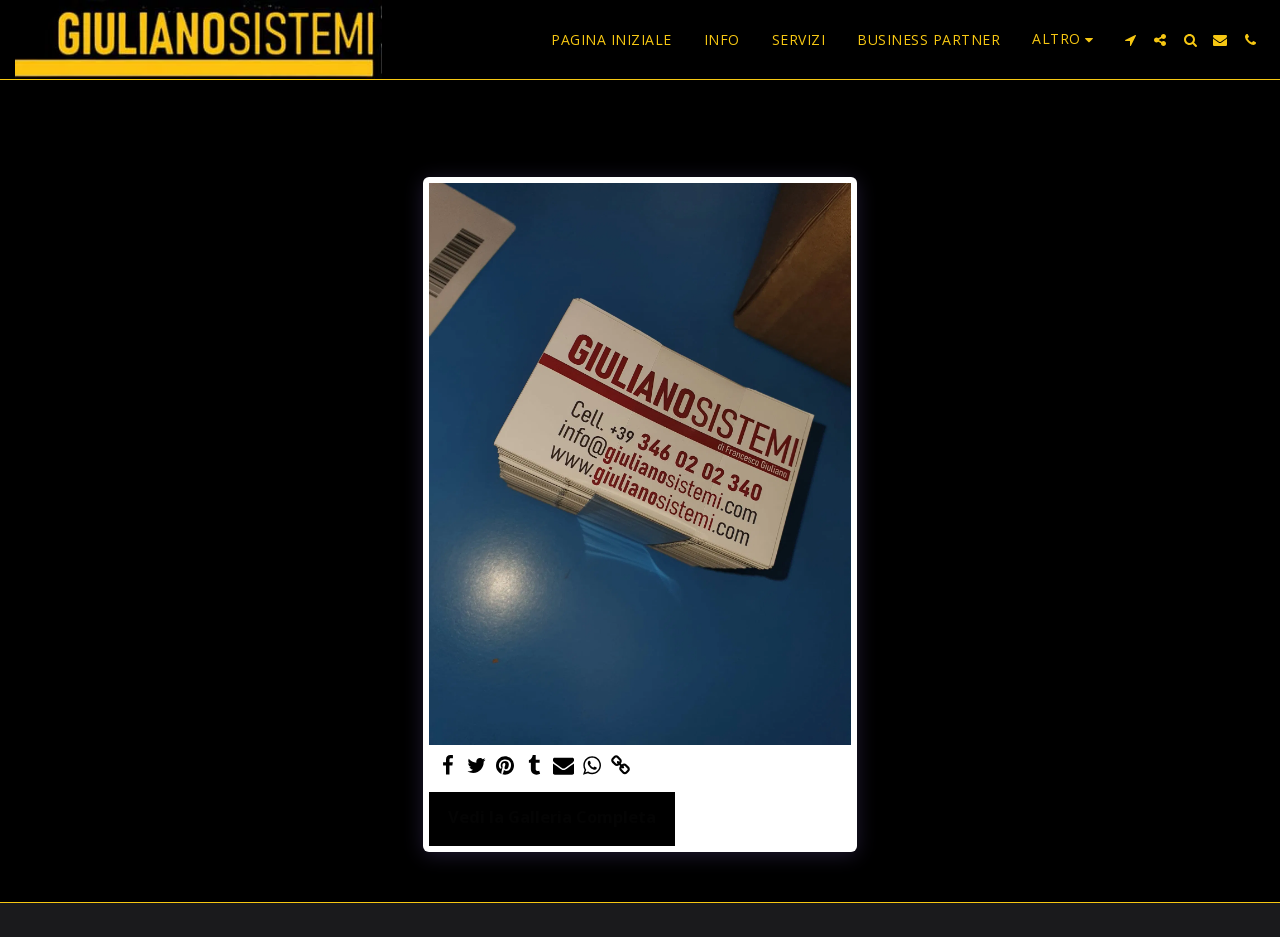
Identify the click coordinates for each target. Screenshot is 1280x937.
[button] (1130, 40)
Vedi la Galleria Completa (552, 816)
